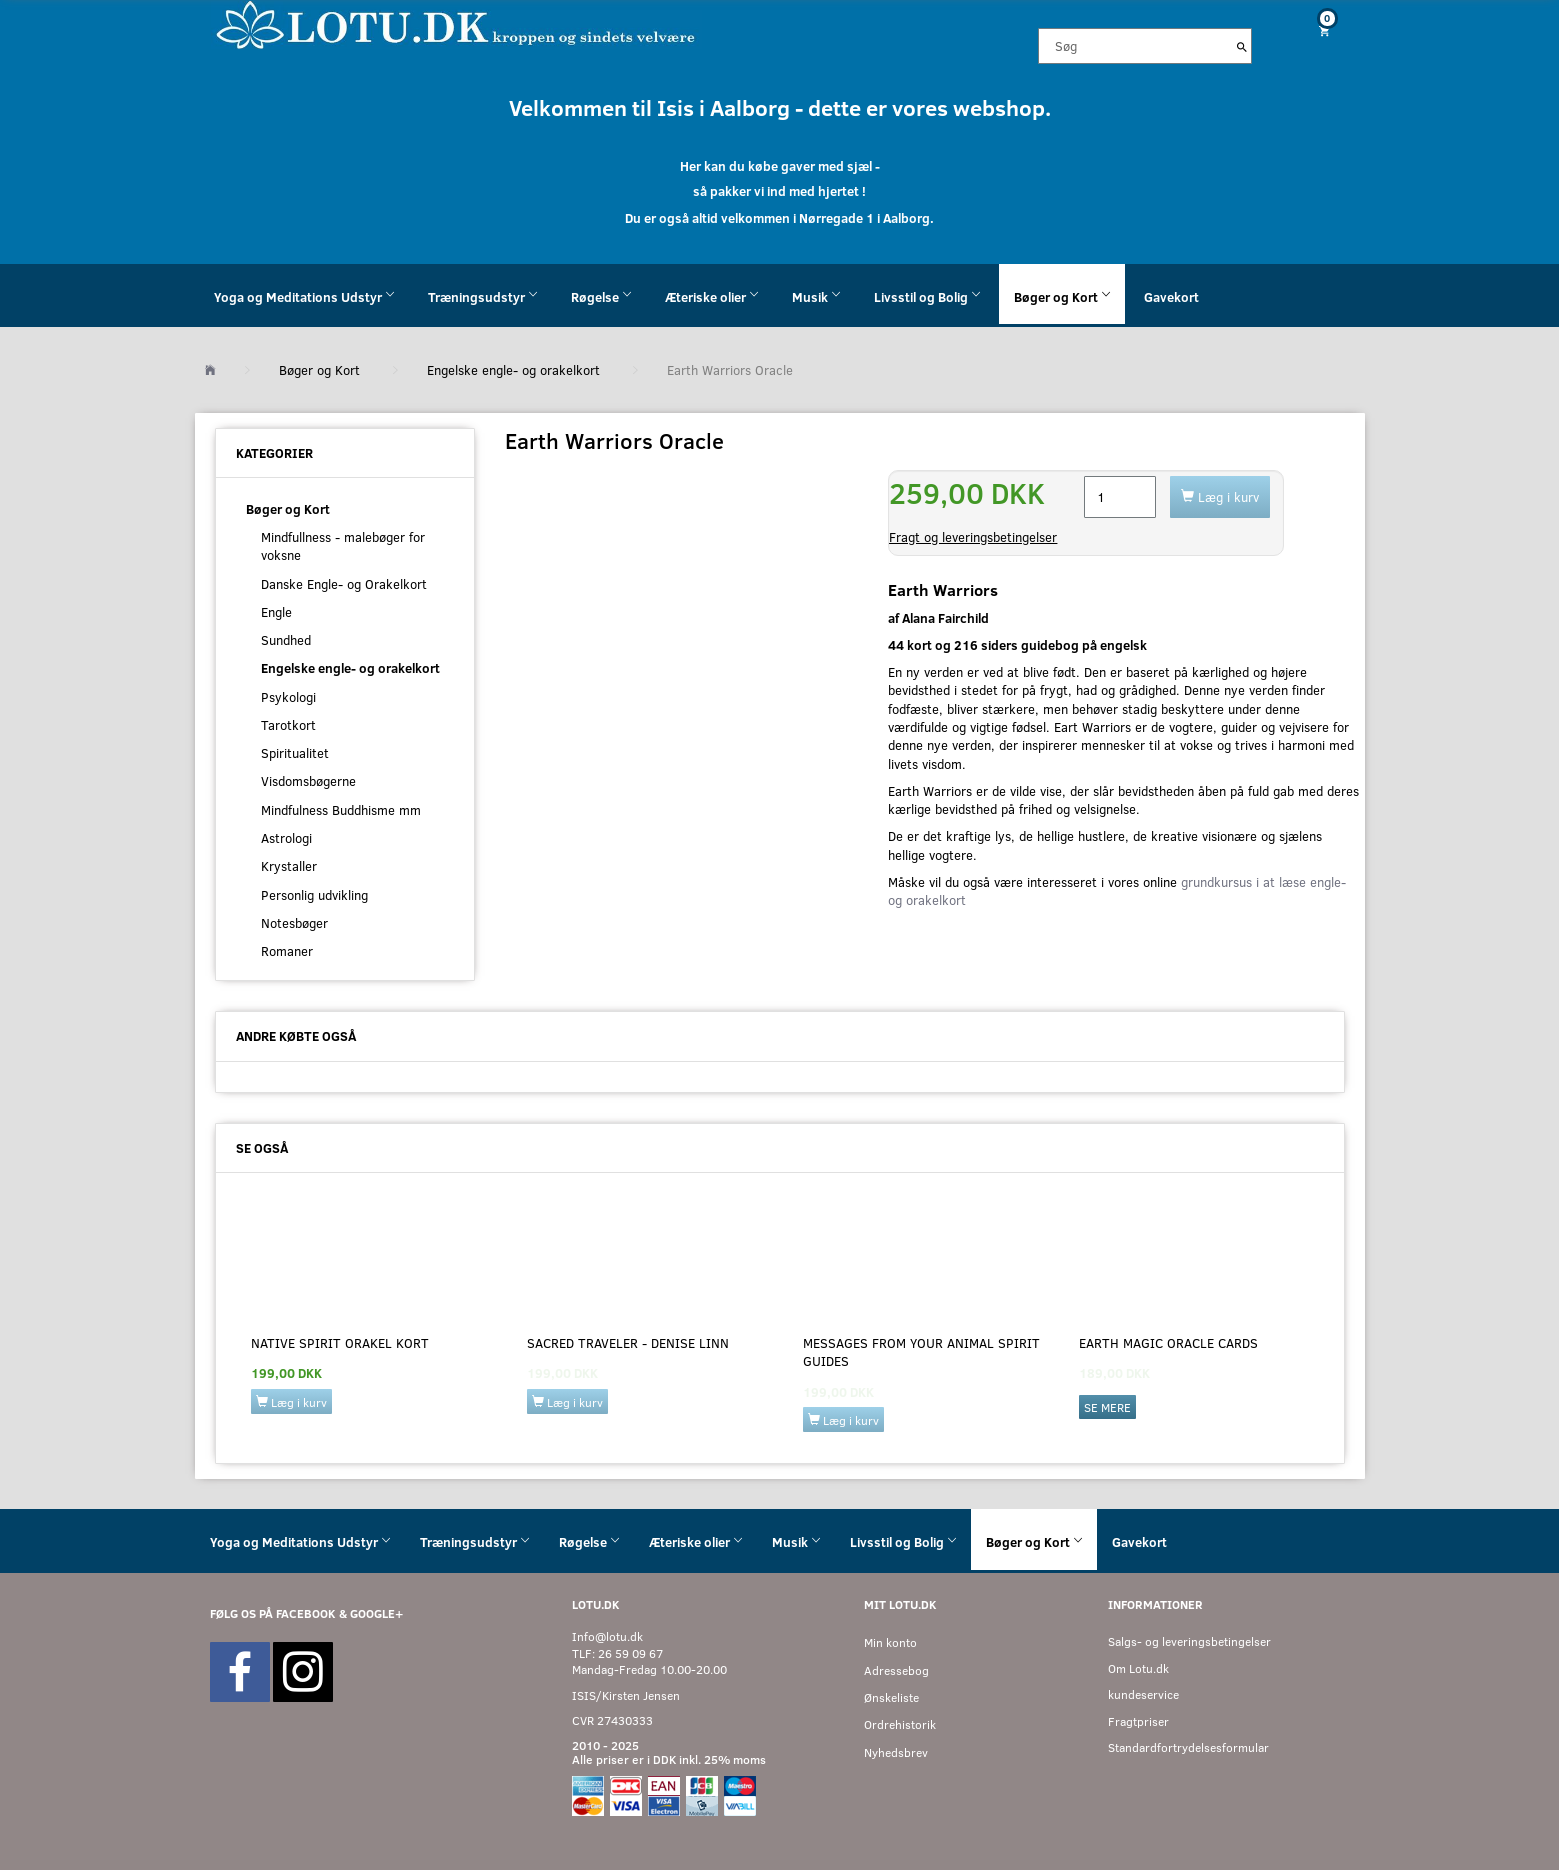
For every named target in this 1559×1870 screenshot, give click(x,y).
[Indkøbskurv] (1316, 30)
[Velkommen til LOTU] (456, 23)
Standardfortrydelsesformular (1188, 1747)
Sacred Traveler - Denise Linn (628, 1343)
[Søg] (1242, 46)
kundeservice (1143, 1694)
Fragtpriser (1138, 1721)
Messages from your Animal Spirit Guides (921, 1352)
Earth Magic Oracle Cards (1168, 1343)
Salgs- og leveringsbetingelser (1189, 1641)
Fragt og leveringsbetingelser (973, 537)
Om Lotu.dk (1138, 1668)
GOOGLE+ (376, 1613)
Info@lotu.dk (607, 1636)
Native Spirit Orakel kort (340, 1343)
